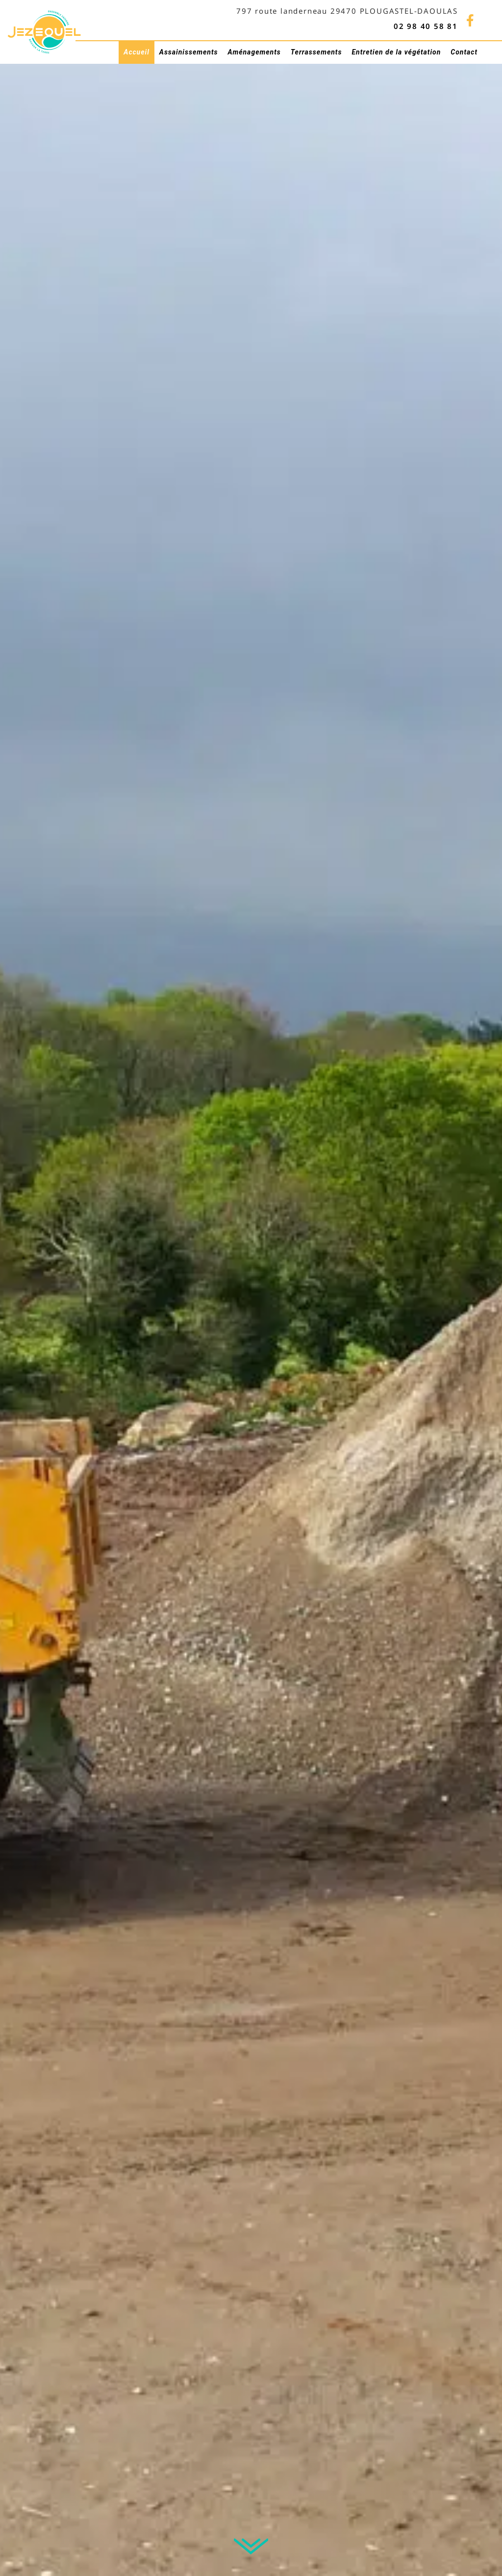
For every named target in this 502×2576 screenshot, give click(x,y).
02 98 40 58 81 (426, 26)
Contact (464, 52)
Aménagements (254, 52)
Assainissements (188, 52)
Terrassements (316, 52)
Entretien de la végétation (396, 52)
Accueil (136, 52)
